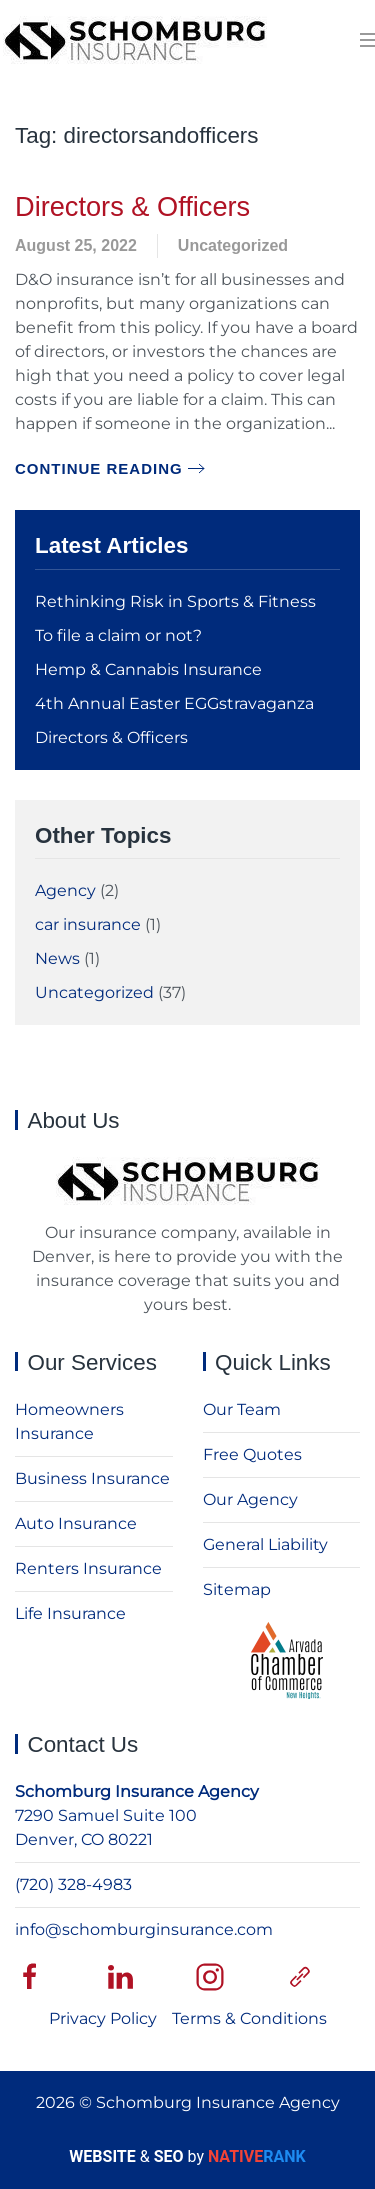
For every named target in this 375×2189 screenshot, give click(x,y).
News (57, 958)
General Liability (265, 1544)
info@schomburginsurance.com (144, 1929)
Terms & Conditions (249, 2018)
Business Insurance (92, 1478)
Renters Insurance (88, 1568)
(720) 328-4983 (73, 1884)
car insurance (88, 924)
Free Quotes (252, 1454)
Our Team (242, 1409)
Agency (65, 890)
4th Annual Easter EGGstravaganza (174, 703)
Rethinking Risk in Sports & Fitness (175, 601)
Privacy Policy (103, 2018)
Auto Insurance (76, 1523)
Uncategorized (233, 245)
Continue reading (99, 468)
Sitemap (237, 1589)
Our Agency (250, 1499)
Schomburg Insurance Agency (137, 1791)
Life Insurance (70, 1613)
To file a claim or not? (118, 635)
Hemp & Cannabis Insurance (148, 669)
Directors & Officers (132, 206)
